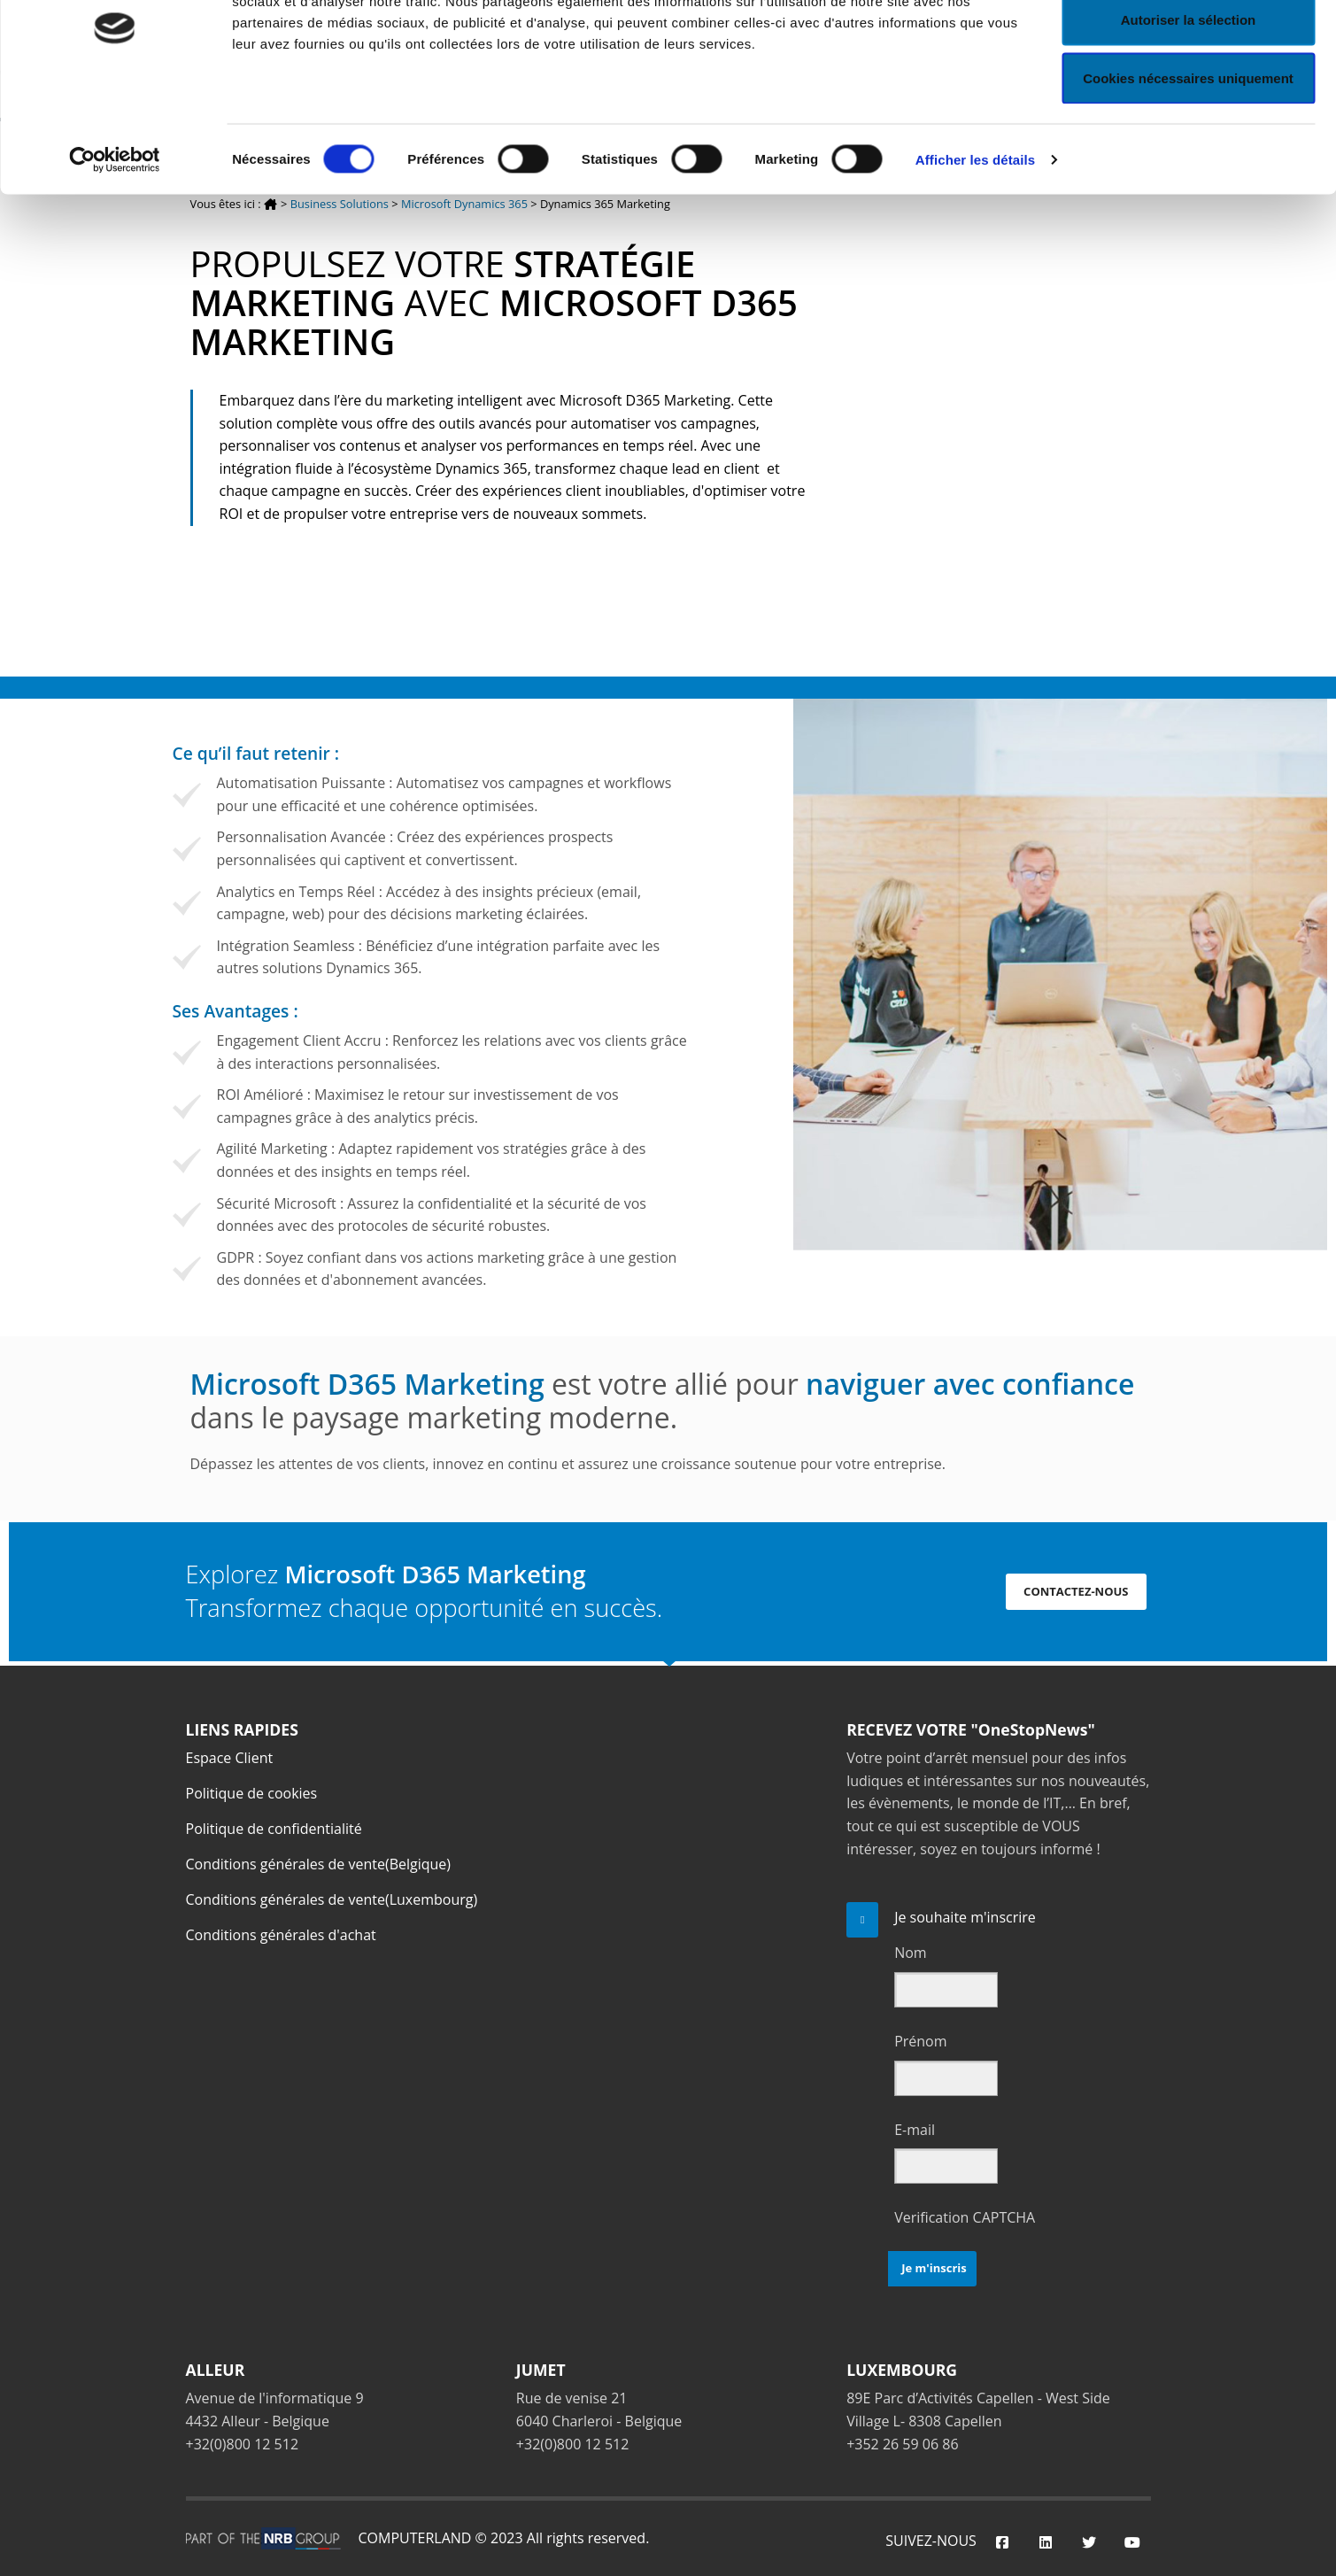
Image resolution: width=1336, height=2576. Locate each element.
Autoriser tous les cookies (1188, 46)
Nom (910, 1952)
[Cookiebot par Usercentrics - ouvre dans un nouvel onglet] (114, 244)
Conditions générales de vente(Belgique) (319, 1864)
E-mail (914, 2129)
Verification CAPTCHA (964, 2217)
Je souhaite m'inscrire (965, 1917)
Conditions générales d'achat (281, 1935)
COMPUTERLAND (415, 2538)
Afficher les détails (975, 243)
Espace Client (230, 1758)
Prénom (920, 2041)
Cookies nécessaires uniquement (1188, 162)
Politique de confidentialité (274, 1828)
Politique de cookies (252, 1793)
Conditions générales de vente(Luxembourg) (332, 1899)
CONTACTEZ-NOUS (1075, 1591)
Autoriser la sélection (1188, 104)
